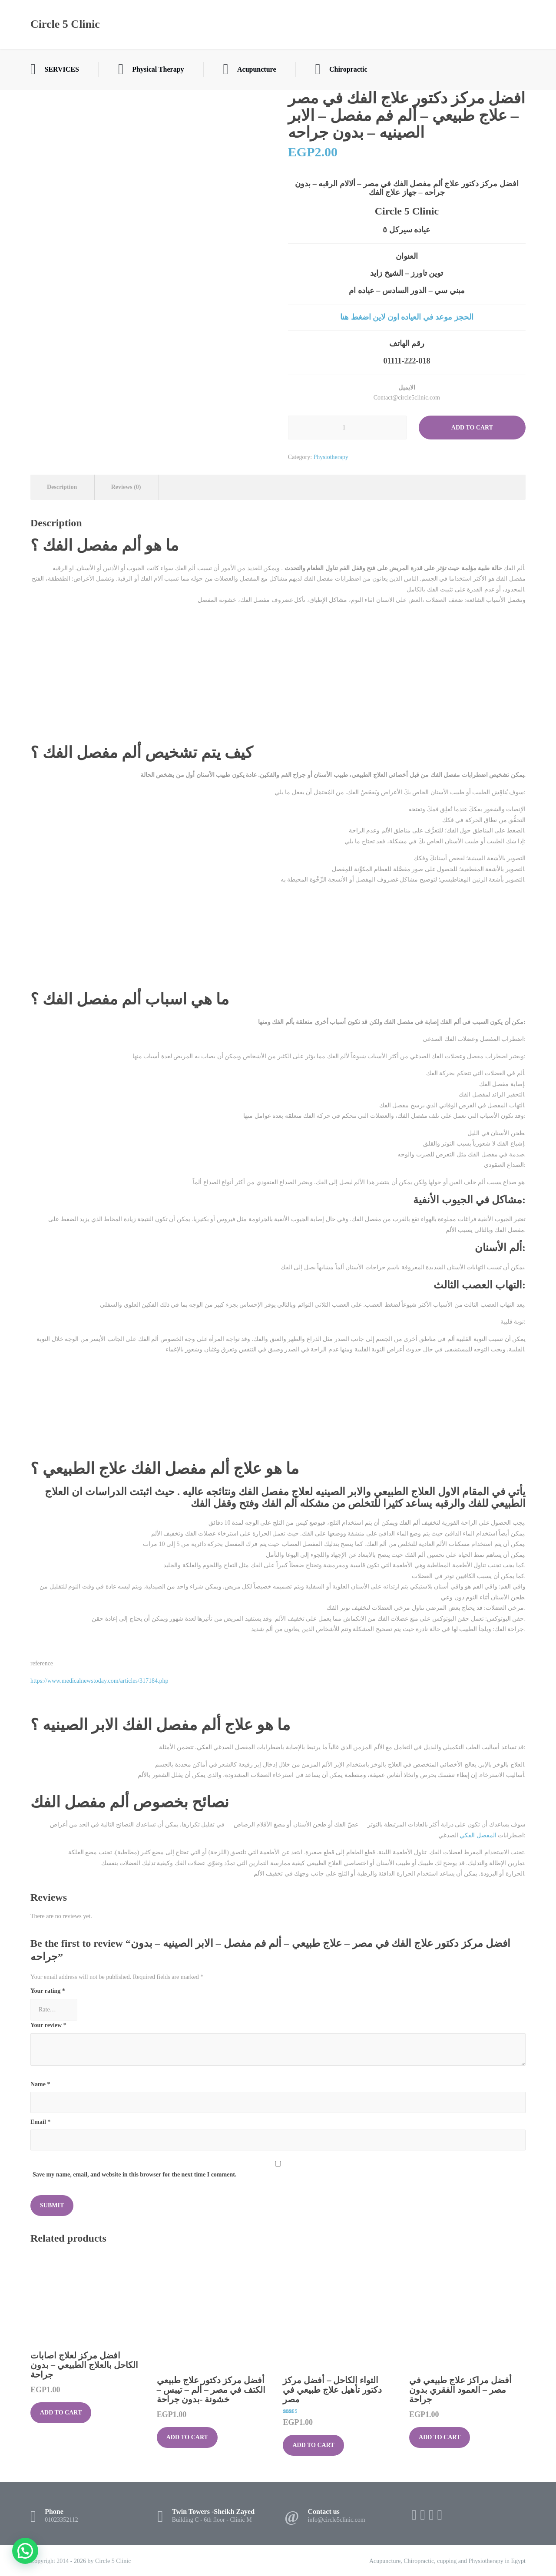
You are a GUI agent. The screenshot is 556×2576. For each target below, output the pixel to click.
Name (40, 2084)
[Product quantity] (347, 427)
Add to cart (472, 427)
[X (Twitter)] (422, 2515)
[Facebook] (414, 2515)
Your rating (47, 1991)
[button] (25, 2551)
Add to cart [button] (61, 2412)
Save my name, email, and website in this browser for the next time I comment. (134, 2174)
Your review (48, 2025)
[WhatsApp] (440, 2515)
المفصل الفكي (478, 1835)
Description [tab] (62, 487)
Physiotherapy (331, 457)
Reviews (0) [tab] (126, 487)
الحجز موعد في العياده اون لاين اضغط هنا (406, 317)
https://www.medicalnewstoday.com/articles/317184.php (99, 1681)
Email (40, 2122)
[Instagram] (431, 2515)
